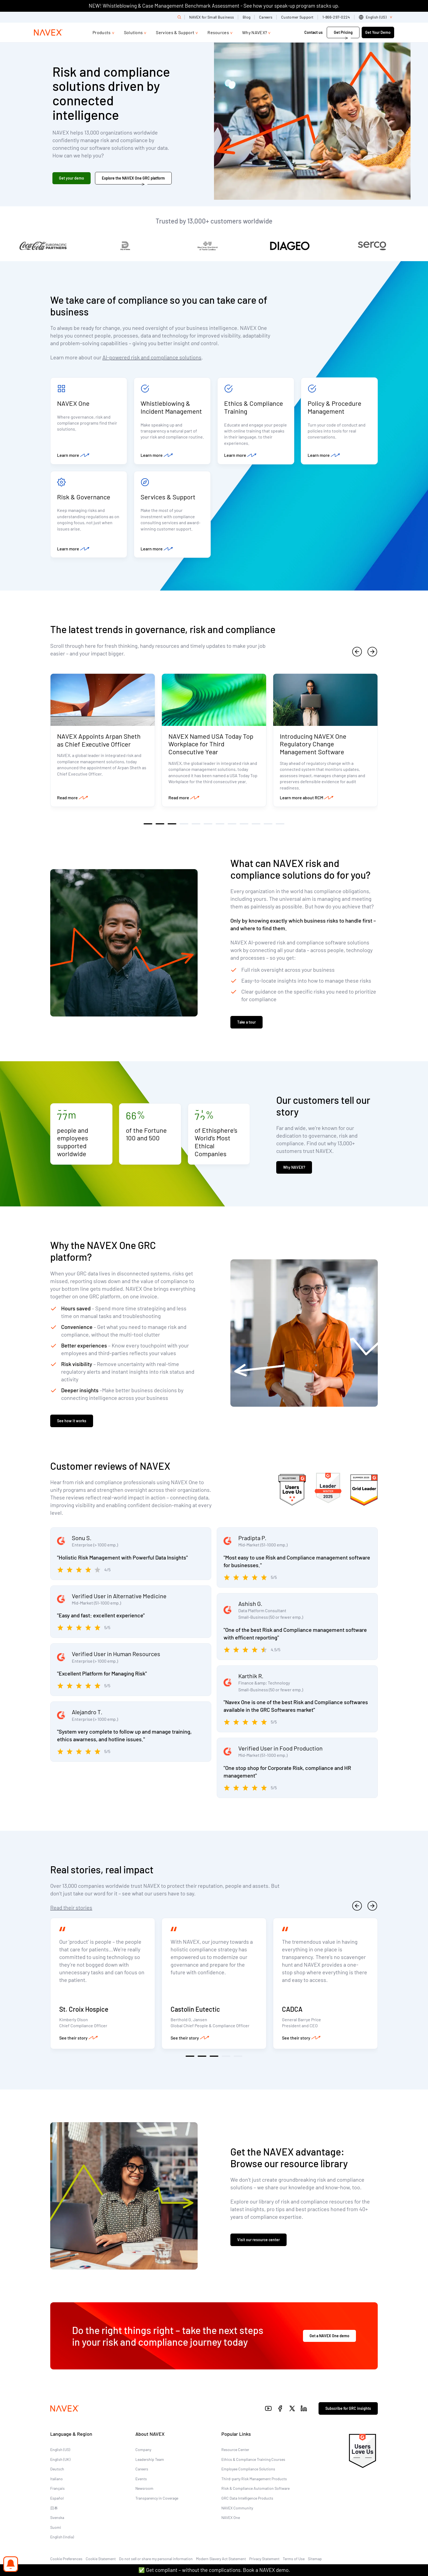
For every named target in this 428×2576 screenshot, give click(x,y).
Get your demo (71, 178)
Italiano (56, 2478)
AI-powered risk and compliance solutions (151, 357)
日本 (54, 2508)
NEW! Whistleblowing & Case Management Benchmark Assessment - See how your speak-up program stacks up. (214, 5)
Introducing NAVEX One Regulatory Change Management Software (313, 744)
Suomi (55, 2527)
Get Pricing (343, 32)
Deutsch (57, 2469)
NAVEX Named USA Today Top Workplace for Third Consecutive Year (210, 744)
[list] (376, 17)
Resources (218, 32)
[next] (372, 651)
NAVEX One (73, 403)
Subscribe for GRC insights (348, 2408)
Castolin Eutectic (195, 2009)
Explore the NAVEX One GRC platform (133, 178)
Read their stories (71, 1907)
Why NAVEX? (254, 32)
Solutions (133, 32)
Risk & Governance (83, 497)
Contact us (313, 32)
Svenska (57, 2517)
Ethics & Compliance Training (253, 407)
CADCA (292, 2009)
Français (57, 2488)
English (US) (60, 2449)
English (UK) (60, 2459)
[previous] (357, 651)
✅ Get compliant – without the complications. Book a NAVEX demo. (214, 2570)
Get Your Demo (378, 32)
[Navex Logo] (48, 32)
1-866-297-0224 (336, 17)
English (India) (62, 2537)
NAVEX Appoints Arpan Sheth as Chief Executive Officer (99, 740)
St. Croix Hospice (83, 2009)
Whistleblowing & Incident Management (171, 407)
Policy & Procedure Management (334, 407)
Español (57, 2498)
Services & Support (175, 32)
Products (102, 32)
